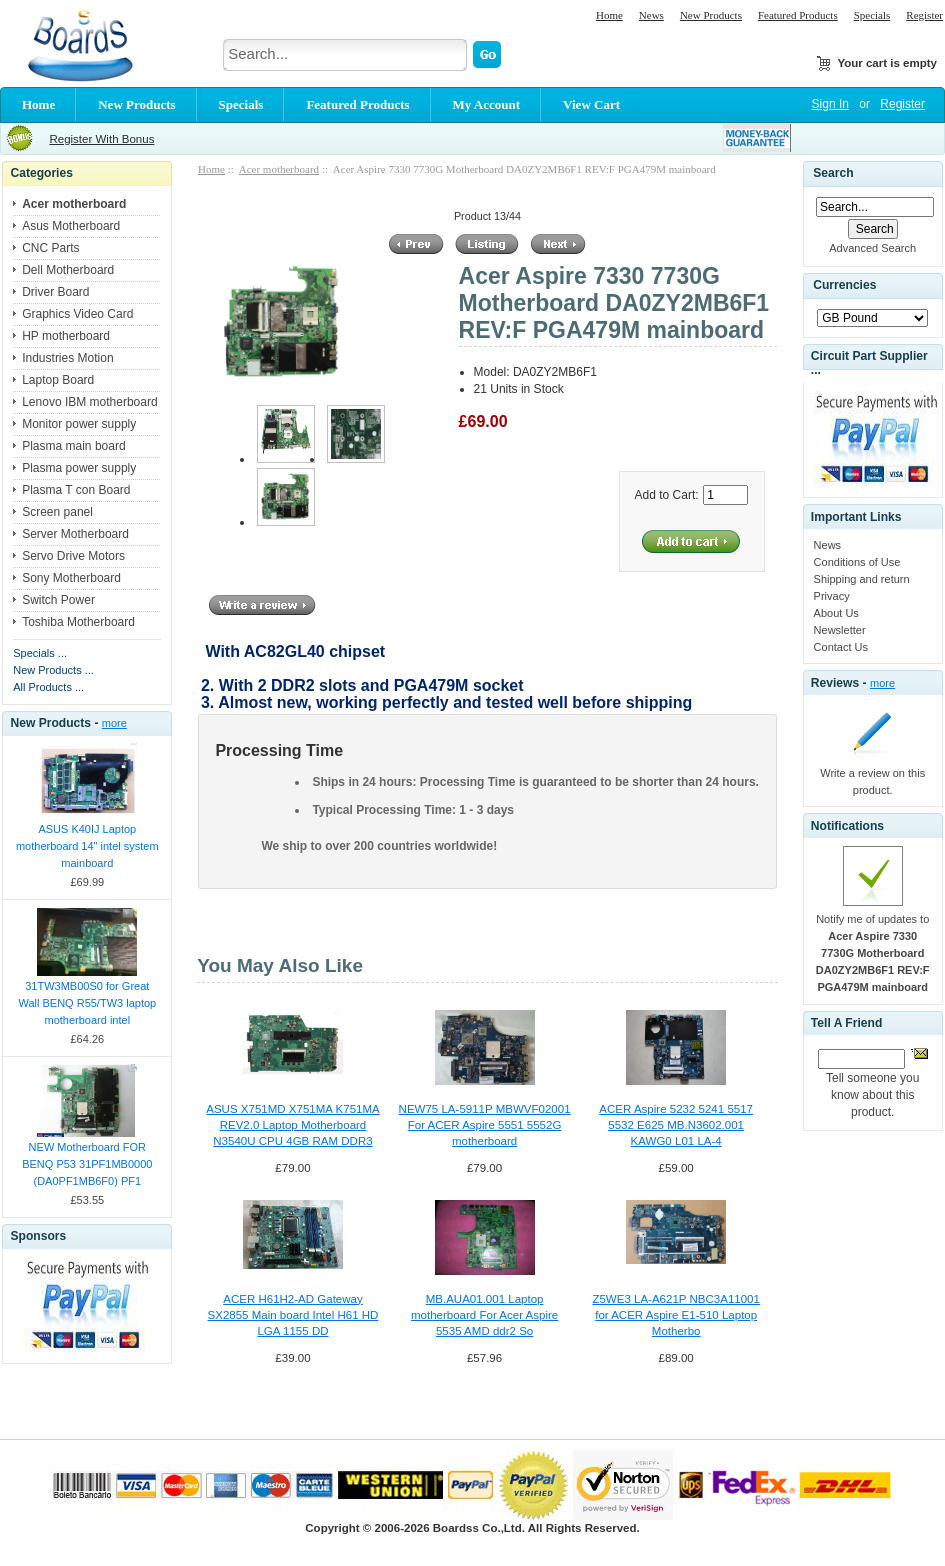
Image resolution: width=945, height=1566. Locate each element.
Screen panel (57, 512)
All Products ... (48, 687)
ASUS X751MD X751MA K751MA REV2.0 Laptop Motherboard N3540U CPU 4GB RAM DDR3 (292, 1125)
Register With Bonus (101, 139)
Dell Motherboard (68, 270)
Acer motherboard (279, 169)
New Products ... (53, 670)
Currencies (844, 286)
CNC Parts (50, 248)
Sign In (830, 104)
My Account (487, 104)
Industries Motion (67, 358)
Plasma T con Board (76, 490)
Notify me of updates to (873, 953)
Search (833, 173)
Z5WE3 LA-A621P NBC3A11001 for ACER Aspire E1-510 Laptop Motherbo (676, 1315)
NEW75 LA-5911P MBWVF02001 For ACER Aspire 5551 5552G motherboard (485, 1125)
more (114, 723)
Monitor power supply (79, 424)
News (651, 15)
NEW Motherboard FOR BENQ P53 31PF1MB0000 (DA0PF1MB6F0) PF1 (87, 1164)
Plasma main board (73, 446)
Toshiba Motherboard (78, 622)
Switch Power (58, 600)
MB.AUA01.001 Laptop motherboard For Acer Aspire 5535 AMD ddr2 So (484, 1315)
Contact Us (841, 647)
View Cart (591, 104)
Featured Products (798, 15)
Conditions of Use (857, 562)
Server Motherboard (75, 534)
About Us (836, 613)
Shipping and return (862, 579)
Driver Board (55, 292)
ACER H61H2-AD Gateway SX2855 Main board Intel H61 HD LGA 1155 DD (293, 1315)
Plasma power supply (79, 468)
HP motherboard (66, 336)
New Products (711, 15)
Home (609, 15)
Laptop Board (58, 380)
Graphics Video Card (77, 314)
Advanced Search (872, 248)
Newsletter (840, 630)
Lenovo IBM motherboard (89, 402)
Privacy (832, 596)
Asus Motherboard (71, 226)
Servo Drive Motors (73, 556)
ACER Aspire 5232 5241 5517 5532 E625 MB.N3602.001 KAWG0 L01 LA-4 (676, 1125)
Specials (872, 15)
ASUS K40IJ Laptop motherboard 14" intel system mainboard (87, 846)
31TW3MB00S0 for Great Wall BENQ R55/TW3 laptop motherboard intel (87, 1003)
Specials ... (40, 653)
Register (924, 15)
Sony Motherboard (71, 578)
